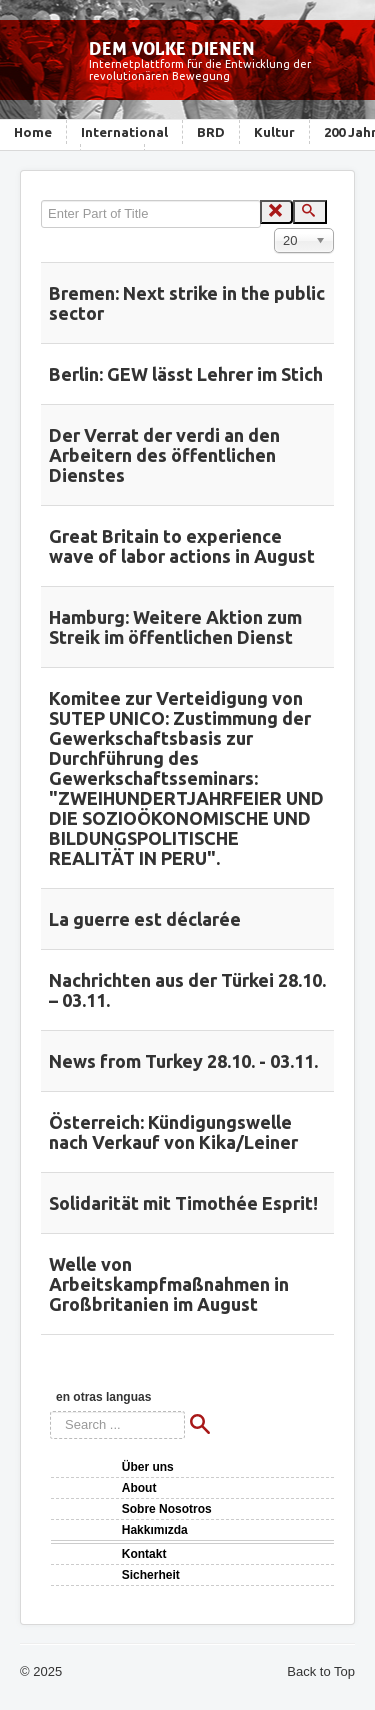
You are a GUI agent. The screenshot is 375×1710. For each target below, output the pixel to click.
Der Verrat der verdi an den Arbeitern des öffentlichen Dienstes (164, 455)
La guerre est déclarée (145, 919)
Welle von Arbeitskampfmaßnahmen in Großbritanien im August (169, 1284)
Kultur (274, 132)
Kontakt (144, 1554)
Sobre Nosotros (167, 1509)
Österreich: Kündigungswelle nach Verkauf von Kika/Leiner (173, 1132)
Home (33, 132)
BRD (211, 132)
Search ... (50, 1411)
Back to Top (321, 1671)
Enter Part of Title (41, 200)
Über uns (148, 1467)
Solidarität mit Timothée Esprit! (183, 1203)
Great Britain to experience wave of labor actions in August (182, 546)
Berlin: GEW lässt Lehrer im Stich (186, 374)
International (124, 132)
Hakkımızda (155, 1530)
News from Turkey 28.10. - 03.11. (183, 1061)
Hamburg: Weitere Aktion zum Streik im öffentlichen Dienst (175, 627)
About (139, 1488)
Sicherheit (151, 1575)
